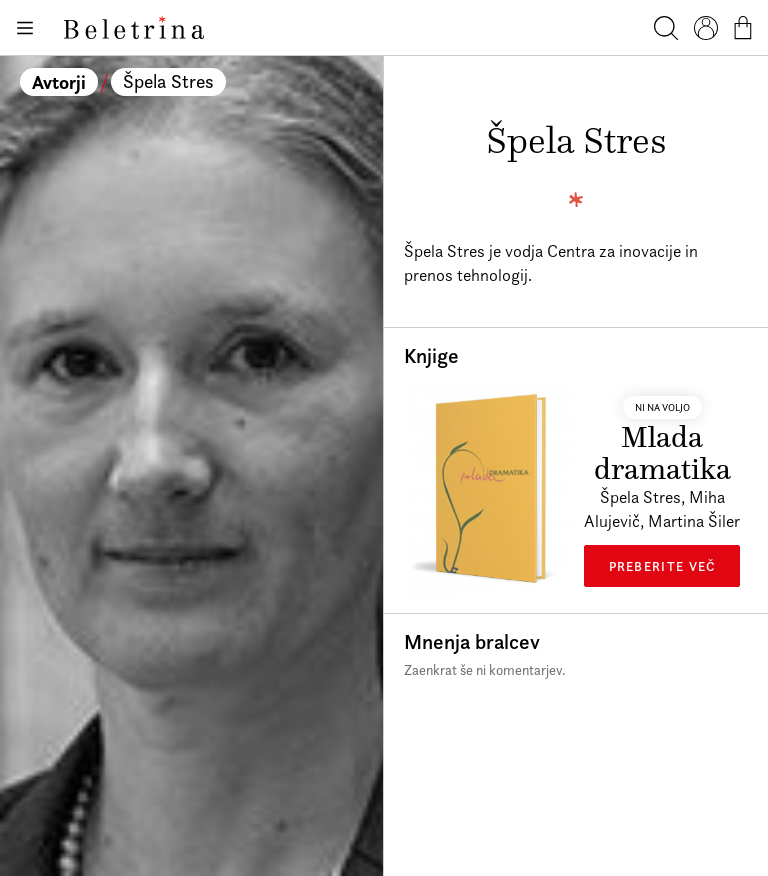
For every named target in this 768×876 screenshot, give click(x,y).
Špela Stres (168, 81)
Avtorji (59, 82)
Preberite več (662, 566)
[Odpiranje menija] (24, 28)
